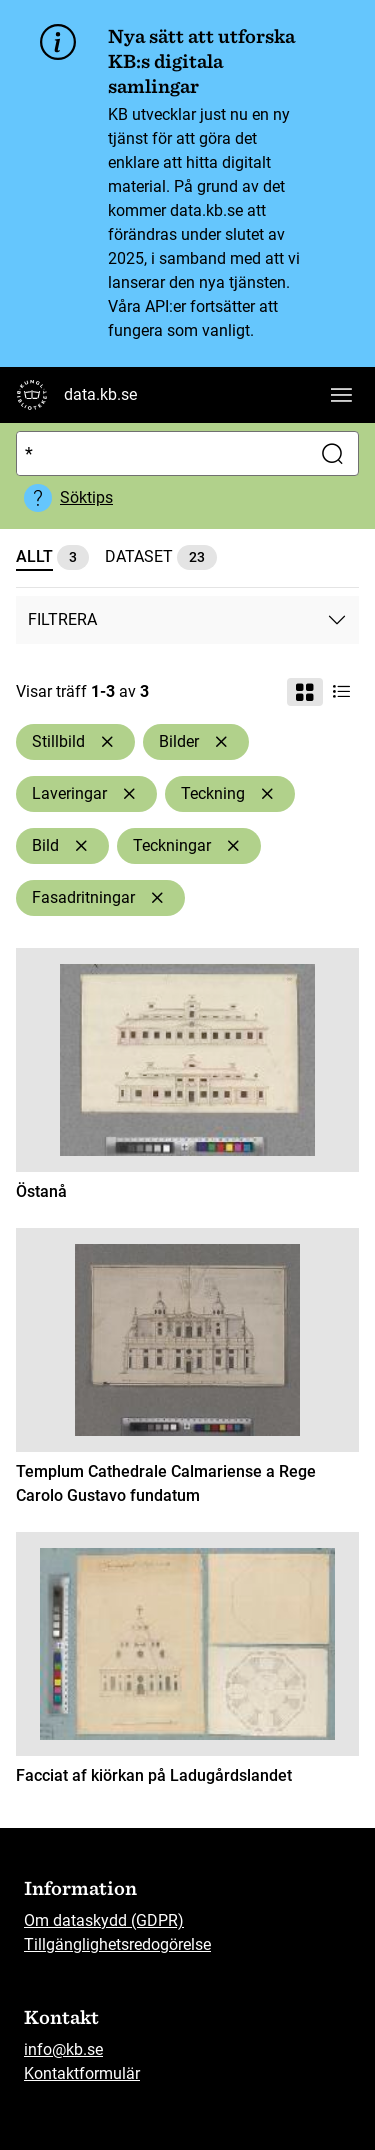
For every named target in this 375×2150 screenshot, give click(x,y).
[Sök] (159, 453)
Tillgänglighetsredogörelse (117, 1944)
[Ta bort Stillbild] (107, 742)
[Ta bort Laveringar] (129, 794)
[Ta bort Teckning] (267, 794)
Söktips (86, 497)
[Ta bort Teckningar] (233, 846)
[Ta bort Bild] (81, 846)
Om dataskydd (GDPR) (104, 1920)
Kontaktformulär (82, 2073)
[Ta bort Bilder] (221, 742)
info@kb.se (63, 2049)
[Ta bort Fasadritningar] (157, 898)
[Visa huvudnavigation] (341, 395)
